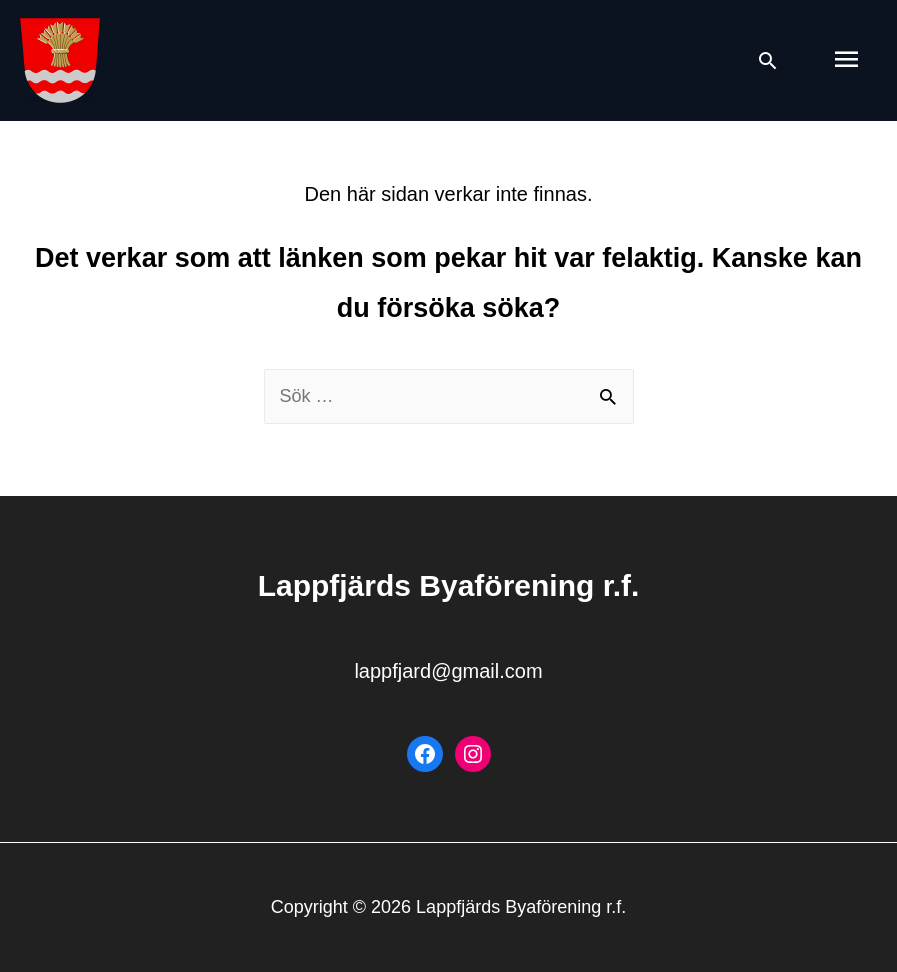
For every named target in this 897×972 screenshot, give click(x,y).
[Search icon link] (767, 60)
